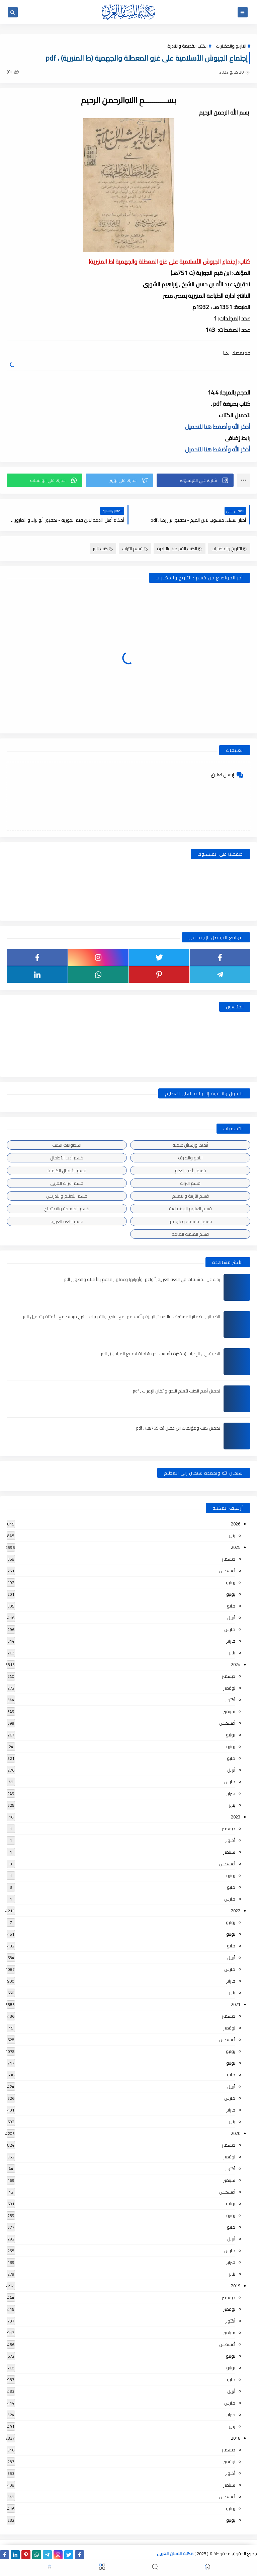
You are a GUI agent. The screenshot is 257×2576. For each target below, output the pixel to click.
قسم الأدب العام (190, 1170)
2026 (235, 1524)
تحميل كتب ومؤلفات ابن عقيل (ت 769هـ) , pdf (178, 1428)
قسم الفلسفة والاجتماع (66, 1209)
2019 (235, 2286)
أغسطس (227, 1571)
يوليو (230, 1582)
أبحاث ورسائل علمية (190, 1145)
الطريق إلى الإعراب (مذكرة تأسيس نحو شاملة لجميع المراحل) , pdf (160, 1354)
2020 (235, 2133)
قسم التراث (135, 549)
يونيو (230, 1594)
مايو (231, 1606)
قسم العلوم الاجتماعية (190, 1209)
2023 (235, 1817)
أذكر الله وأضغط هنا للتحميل (217, 426)
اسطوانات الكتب (66, 1145)
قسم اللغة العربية (67, 1221)
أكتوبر (230, 1700)
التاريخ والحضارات (231, 46)
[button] (195, 480)
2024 (235, 1664)
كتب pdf (103, 549)
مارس (229, 1629)
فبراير (230, 1641)
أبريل (231, 1618)
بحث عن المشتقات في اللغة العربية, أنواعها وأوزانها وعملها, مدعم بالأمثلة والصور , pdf (142, 1279)
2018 (235, 2438)
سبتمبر (229, 1711)
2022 (235, 1911)
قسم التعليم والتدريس (66, 1196)
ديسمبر (228, 1559)
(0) (13, 72)
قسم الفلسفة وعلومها (190, 1221)
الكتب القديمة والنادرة (187, 46)
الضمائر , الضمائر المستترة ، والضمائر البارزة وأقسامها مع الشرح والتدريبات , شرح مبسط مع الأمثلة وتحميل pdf (121, 1316)
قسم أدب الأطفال (66, 1158)
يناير (232, 1535)
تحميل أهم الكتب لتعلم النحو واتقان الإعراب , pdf (176, 1391)
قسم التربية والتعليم (190, 1196)
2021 (235, 2004)
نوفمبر (229, 1688)
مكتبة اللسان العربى (175, 2554)
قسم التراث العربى (66, 1183)
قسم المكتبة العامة (190, 1234)
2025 (235, 1547)
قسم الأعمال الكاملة (67, 1170)
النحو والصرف (190, 1158)
